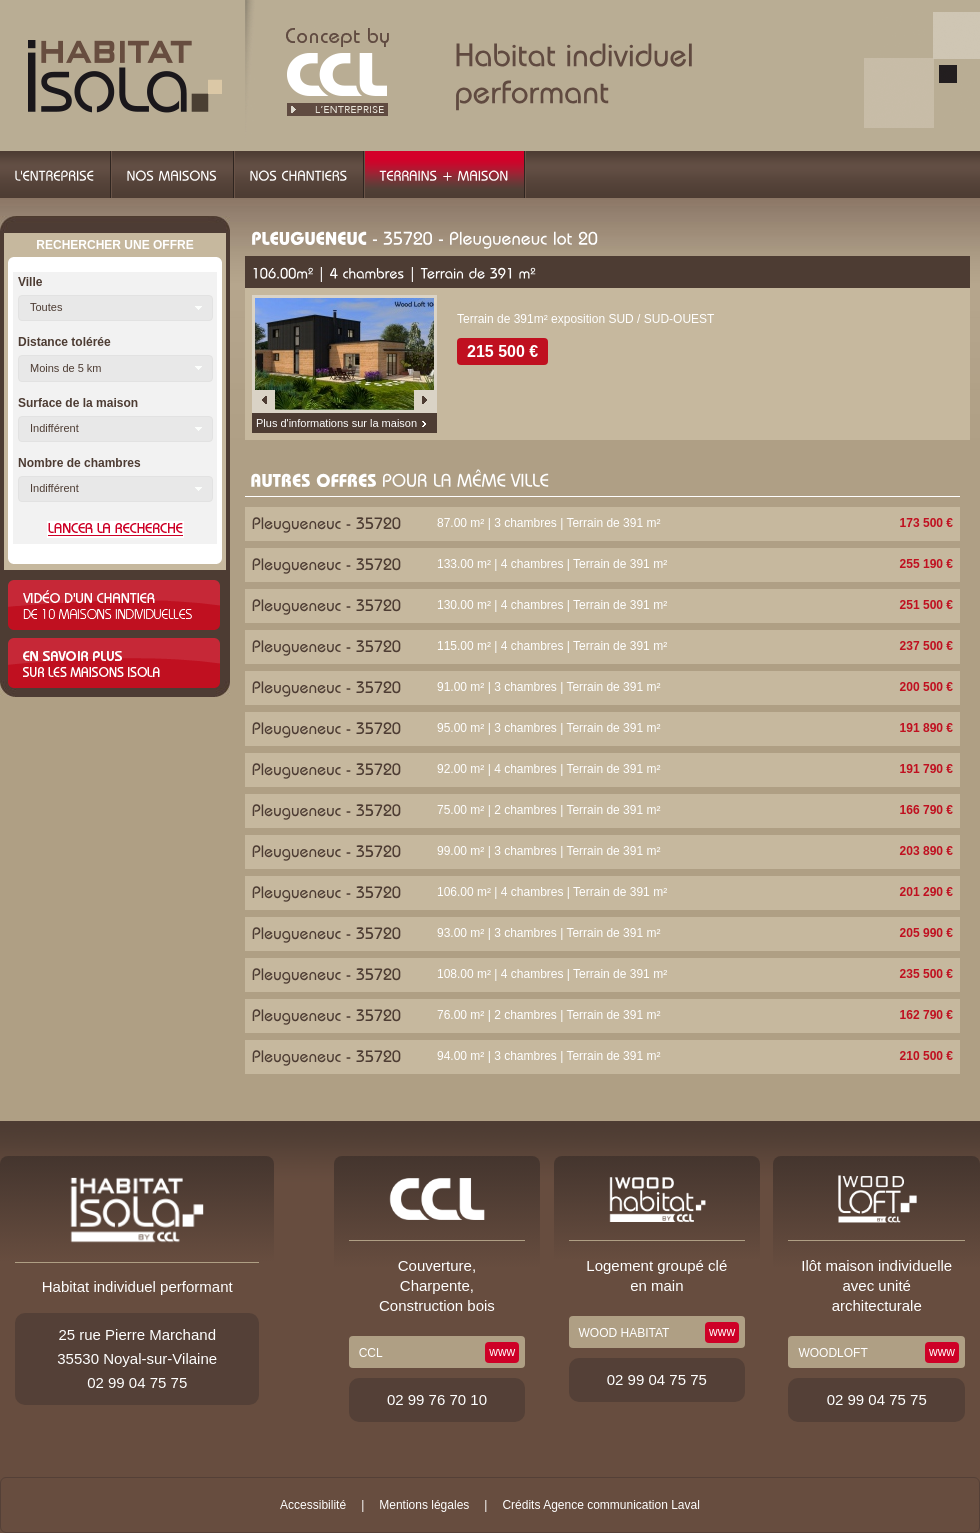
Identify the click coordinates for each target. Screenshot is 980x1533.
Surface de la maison (78, 403)
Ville (30, 282)
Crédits (521, 1505)
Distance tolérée (64, 342)
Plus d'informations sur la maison (336, 423)
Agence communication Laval (621, 1505)
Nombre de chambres (79, 463)
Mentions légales (424, 1505)
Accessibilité (313, 1505)
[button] (115, 308)
